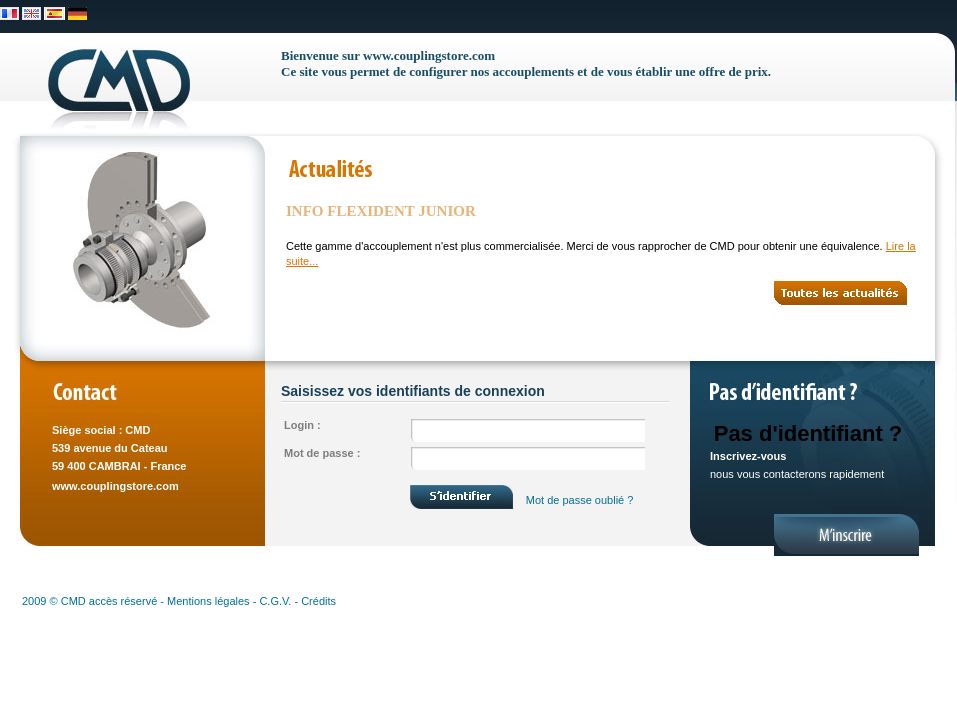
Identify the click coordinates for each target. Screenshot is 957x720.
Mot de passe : (322, 453)
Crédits (318, 601)
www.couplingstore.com (115, 486)
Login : (302, 425)
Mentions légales (208, 601)
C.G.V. (275, 601)
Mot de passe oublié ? (580, 500)
